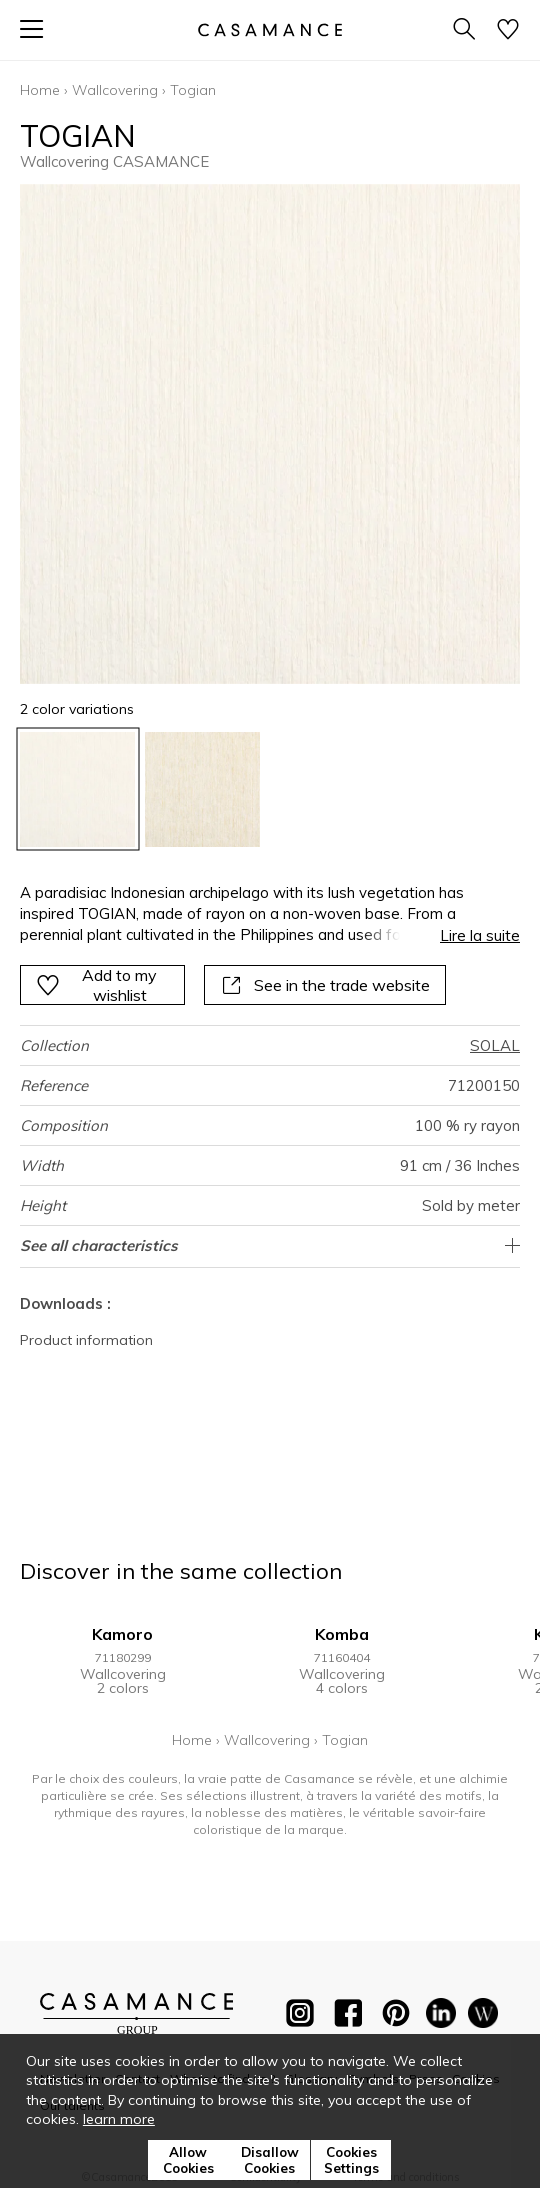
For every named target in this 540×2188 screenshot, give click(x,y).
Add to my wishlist (96, 985)
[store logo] (270, 29)
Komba (342, 1634)
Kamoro (122, 1634)
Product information (86, 1340)
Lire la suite (480, 935)
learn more (119, 2119)
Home (40, 90)
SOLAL (495, 1045)
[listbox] (270, 789)
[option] (77, 789)
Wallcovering (115, 90)
